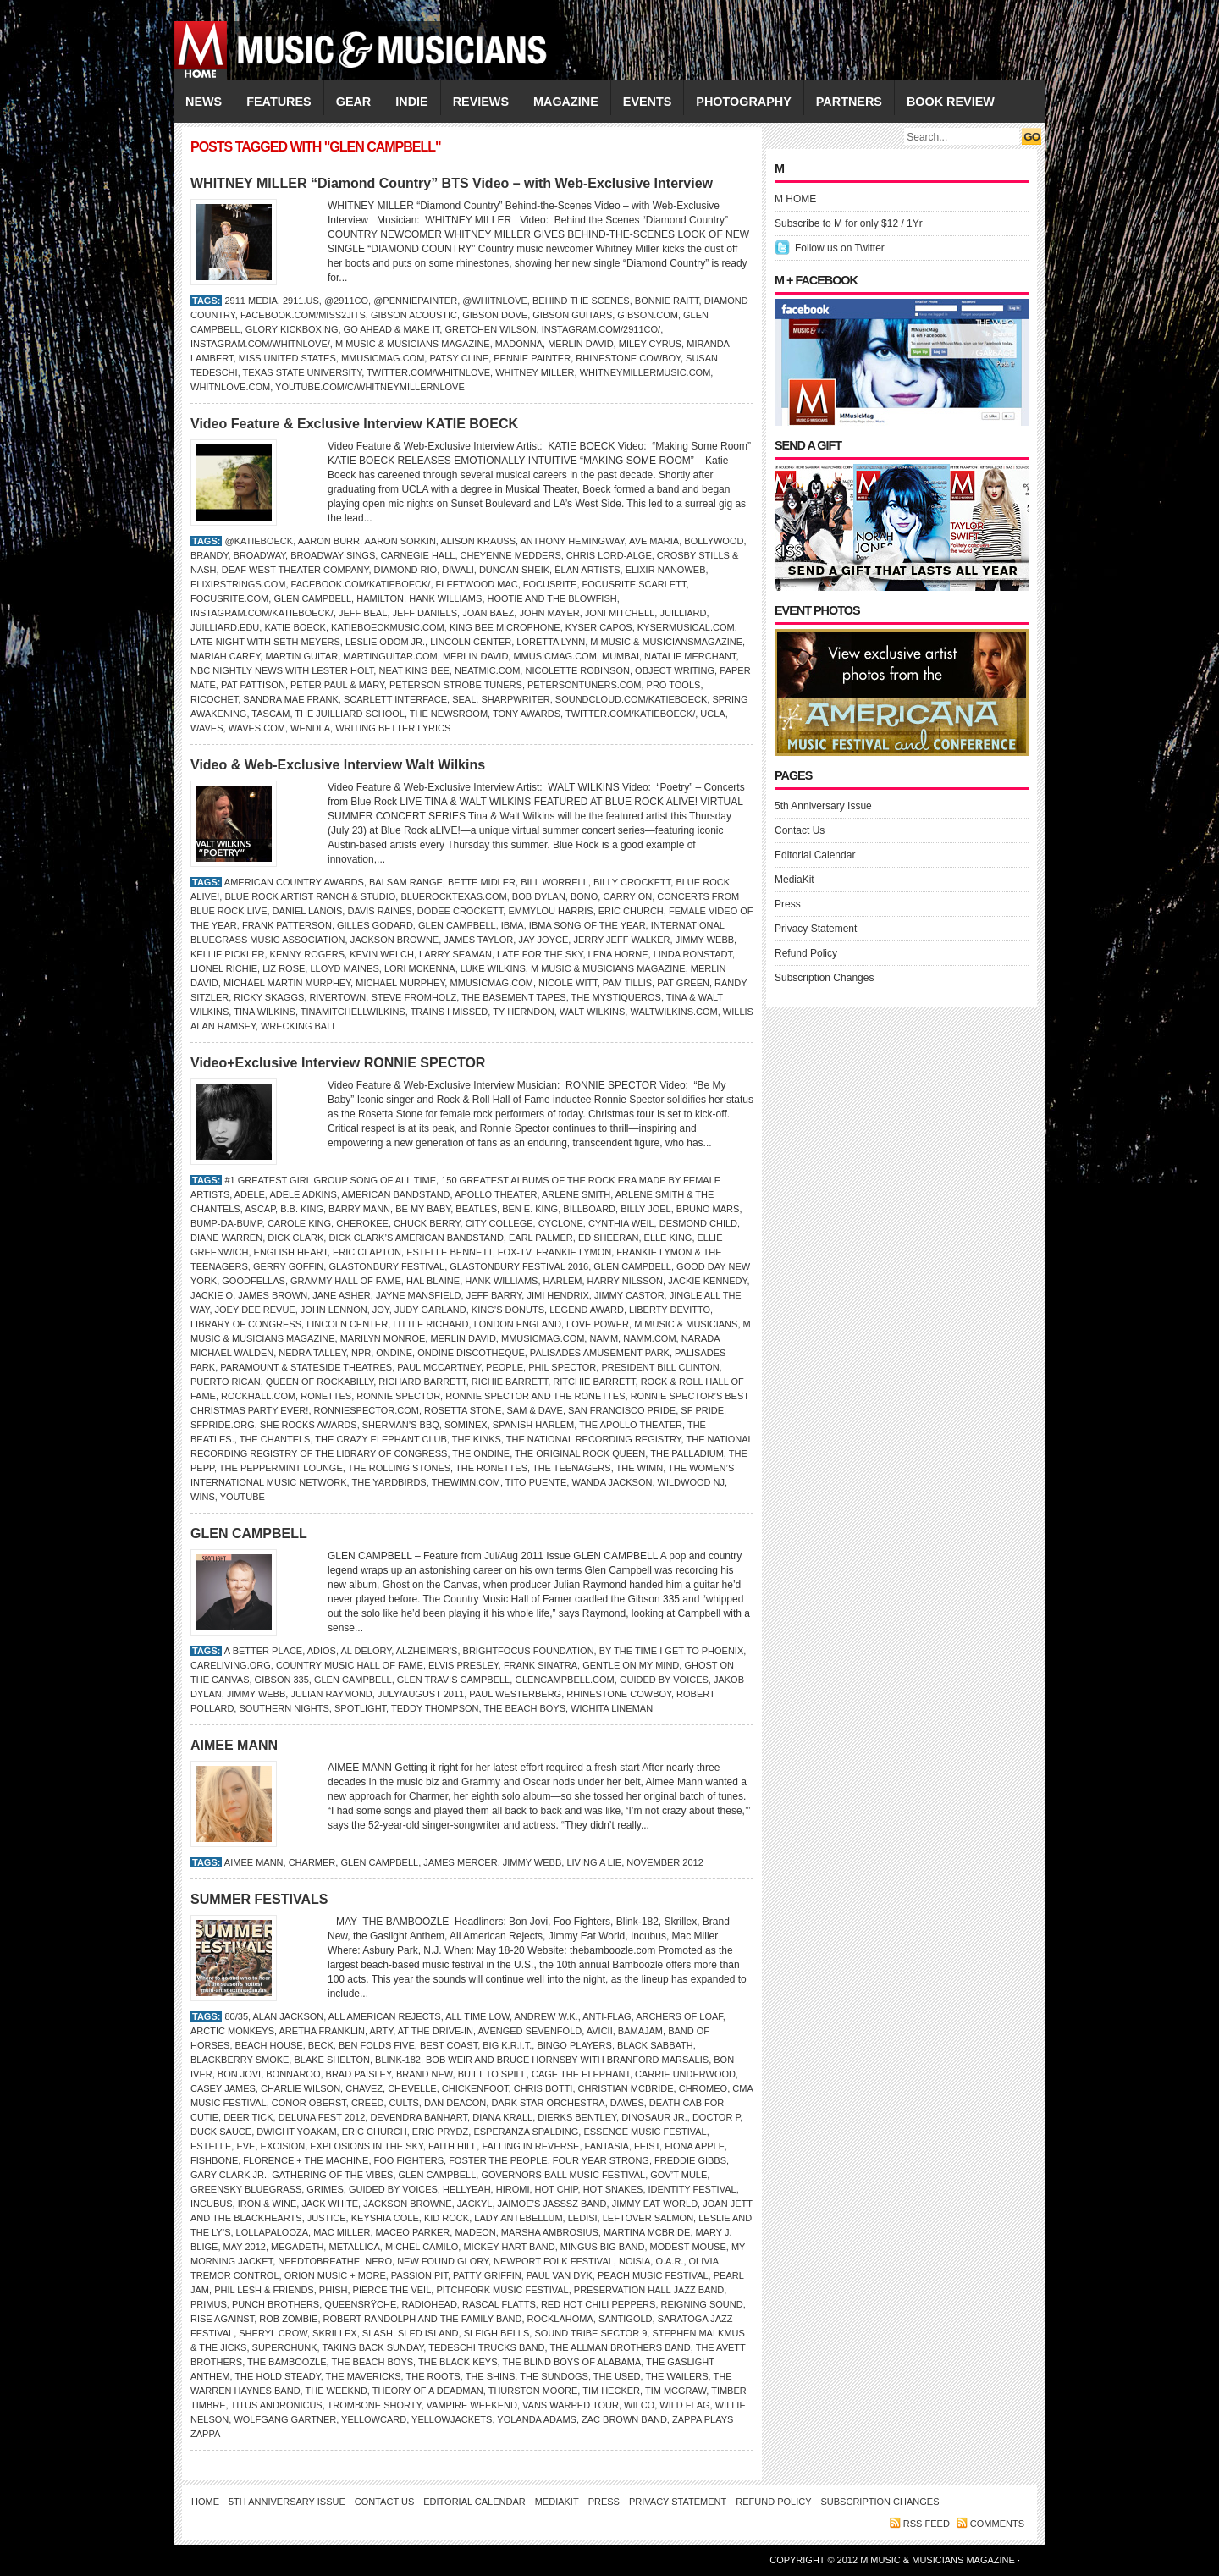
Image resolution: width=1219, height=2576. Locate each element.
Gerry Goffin (288, 1266)
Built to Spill (492, 2074)
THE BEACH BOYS (524, 1708)
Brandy (209, 555)
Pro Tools (674, 685)
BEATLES (476, 1209)
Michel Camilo (421, 2247)
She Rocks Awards (308, 1425)
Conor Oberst (309, 2103)
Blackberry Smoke (239, 2060)
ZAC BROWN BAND (624, 2419)
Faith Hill (452, 2146)
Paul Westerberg (515, 1694)
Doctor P (716, 2117)
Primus (208, 2304)
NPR (361, 1353)
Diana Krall (502, 2117)
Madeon (475, 2232)
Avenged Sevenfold (530, 2031)
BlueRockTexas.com (453, 896)
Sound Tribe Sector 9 (590, 2333)
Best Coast (448, 2045)
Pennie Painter (532, 358)
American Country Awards (294, 882)
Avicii (600, 2031)
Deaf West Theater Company (295, 570)
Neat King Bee (413, 670)
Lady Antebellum (518, 2218)
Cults (404, 2103)
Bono (584, 896)
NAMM (603, 1338)
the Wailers (676, 2376)
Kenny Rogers (307, 954)
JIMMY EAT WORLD (655, 2203)
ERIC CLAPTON (367, 1252)
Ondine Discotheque (471, 1353)
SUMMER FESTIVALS (259, 1899)
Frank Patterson (287, 925)
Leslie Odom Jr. (385, 642)
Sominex (466, 1425)
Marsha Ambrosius (549, 2232)
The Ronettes (491, 1468)
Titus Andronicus (276, 2405)
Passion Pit (419, 2275)
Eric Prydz (440, 2131)
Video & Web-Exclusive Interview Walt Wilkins (337, 765)
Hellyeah (467, 2189)
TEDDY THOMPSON (435, 1708)
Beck (321, 2045)
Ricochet (214, 699)
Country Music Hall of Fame (349, 1665)
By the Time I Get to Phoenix (671, 1651)
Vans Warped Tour (570, 2405)
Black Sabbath (655, 2045)
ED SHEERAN (608, 1238)
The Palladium (687, 1453)
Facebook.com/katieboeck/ (361, 584)
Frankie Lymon (573, 1252)
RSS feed (926, 2523)
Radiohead (428, 2304)
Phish (333, 2290)
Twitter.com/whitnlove (428, 372)
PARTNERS (849, 101)
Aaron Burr (329, 541)
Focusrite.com (229, 598)
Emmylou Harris (550, 911)
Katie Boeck (295, 627)
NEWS (203, 101)
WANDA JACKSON (611, 1482)
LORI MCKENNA (419, 968)
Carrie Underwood (685, 2074)
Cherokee (362, 1223)
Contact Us (800, 830)
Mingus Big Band (602, 2247)
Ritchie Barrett (594, 1381)
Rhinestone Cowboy (628, 358)
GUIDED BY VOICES (664, 1679)
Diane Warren (226, 1238)
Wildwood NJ (691, 1482)
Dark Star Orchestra (547, 2103)
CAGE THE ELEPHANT (581, 2074)
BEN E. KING (530, 1209)
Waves (206, 728)
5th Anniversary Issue (823, 806)
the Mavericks (363, 2376)
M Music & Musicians (685, 1324)
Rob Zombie (288, 2319)
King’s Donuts (508, 1310)
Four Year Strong (601, 2160)
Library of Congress (245, 1324)
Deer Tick (248, 2117)
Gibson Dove (494, 315)
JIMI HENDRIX (557, 1295)
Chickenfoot (475, 2088)
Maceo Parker (413, 2232)
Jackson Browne (394, 940)
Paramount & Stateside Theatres (306, 1367)
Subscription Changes (824, 978)
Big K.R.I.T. (507, 2045)
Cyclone (560, 1223)
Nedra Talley (312, 1353)
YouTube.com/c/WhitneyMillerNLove (370, 387)
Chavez (364, 2088)
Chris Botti (543, 2088)
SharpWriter (515, 699)
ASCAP (260, 1209)
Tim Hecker (611, 2391)
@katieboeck (258, 541)
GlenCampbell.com (564, 1679)
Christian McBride (626, 2088)
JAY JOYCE (543, 940)
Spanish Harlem (533, 1425)
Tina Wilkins (264, 1012)
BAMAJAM (640, 2031)
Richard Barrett (422, 1381)
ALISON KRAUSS (478, 541)
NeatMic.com (487, 670)
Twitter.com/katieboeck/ (630, 714)
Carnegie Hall (417, 555)
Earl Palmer (541, 1238)
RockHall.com (258, 1396)
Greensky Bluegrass (245, 2189)
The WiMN (640, 1468)
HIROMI (513, 2189)
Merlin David (580, 344)
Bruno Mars (708, 1209)
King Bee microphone (505, 627)
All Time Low (477, 2016)
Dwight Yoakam (296, 2131)
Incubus (211, 2203)
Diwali (458, 570)
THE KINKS (476, 1439)
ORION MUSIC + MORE (335, 2275)
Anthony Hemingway (573, 541)
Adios (321, 1651)
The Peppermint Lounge (281, 1468)
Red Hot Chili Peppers (598, 2304)
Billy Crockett (631, 882)
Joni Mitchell (620, 613)
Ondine (394, 1353)
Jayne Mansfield (418, 1295)
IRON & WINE (267, 2203)
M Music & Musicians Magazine (412, 344)
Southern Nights (283, 1708)
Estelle (210, 2146)
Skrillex (334, 2333)
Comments (997, 2523)
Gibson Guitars (572, 315)
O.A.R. (669, 2261)
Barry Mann (359, 1209)
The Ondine (481, 1453)
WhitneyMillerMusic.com (645, 372)
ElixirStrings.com (237, 584)
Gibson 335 (282, 1679)
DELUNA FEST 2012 (322, 2117)
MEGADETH (297, 2247)
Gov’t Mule (678, 2175)
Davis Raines (379, 911)
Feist (646, 2146)
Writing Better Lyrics (392, 728)
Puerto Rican (225, 1381)
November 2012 (664, 1862)
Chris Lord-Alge (609, 555)
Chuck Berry (427, 1223)
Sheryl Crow (273, 2333)
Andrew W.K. (545, 2016)
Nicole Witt (568, 983)
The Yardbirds (388, 1482)
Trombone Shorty (375, 2405)
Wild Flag (684, 2405)
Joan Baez (488, 613)
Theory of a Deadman (427, 2391)
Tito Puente (536, 1482)
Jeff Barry (494, 1295)
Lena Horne (618, 954)
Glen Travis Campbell (453, 1679)
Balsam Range (406, 882)
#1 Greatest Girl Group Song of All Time (330, 1180)
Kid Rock (446, 2218)
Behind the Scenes (581, 300)
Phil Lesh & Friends (264, 2290)
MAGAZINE (565, 101)
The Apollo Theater (630, 1425)
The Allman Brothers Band (619, 2347)
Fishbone (214, 2160)
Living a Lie (593, 1862)
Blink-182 (398, 2060)
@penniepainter (415, 300)
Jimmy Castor (629, 1295)
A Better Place (263, 1651)
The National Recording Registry (593, 1439)
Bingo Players (574, 2045)
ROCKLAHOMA (560, 2319)
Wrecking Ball (299, 1026)
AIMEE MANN (234, 1745)
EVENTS (647, 101)
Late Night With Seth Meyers (265, 642)
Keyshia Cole (385, 2218)
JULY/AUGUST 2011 (421, 1694)
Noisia (634, 2261)
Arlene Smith (576, 1194)
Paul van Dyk (560, 2275)
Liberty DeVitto (669, 1310)
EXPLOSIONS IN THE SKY (366, 2146)
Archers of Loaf (679, 2016)
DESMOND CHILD (698, 1223)
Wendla (310, 728)
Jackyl (475, 2203)
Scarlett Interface (395, 699)
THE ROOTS (433, 2376)
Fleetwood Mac (477, 584)
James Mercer (460, 1862)
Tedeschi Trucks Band (486, 2347)
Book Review (951, 101)
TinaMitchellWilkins (353, 1012)
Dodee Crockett (460, 911)
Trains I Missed (449, 1012)
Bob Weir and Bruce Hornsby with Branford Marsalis (567, 2060)
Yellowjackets (451, 2419)
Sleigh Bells (497, 2333)
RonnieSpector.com (366, 1410)
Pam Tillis (627, 983)
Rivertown (337, 997)
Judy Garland (430, 1310)
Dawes (627, 2103)
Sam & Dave (535, 1410)
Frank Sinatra (540, 1665)
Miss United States (287, 358)
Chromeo (703, 2088)
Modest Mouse (688, 2247)
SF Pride (702, 1410)
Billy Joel (646, 1209)
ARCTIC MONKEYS (232, 2031)
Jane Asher (341, 1295)
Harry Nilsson (625, 1281)
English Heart (291, 1252)
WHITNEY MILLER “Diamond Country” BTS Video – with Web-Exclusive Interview (451, 183)
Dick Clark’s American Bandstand (415, 1238)
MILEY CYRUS (650, 344)
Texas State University (302, 372)
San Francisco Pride (622, 1410)
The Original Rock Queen (580, 1453)
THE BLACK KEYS (458, 2362)
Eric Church (631, 911)
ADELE (249, 1194)
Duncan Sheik (514, 570)
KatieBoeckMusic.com (387, 627)
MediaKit (794, 879)
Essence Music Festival (644, 2131)
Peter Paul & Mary (337, 685)
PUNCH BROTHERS (275, 2304)
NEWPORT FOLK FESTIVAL (554, 2261)
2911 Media (250, 300)
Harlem (562, 1281)
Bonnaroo (293, 2074)
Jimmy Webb (705, 940)
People (504, 1367)
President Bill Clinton (660, 1367)
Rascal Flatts (499, 2304)
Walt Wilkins (592, 1012)
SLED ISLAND (428, 2333)
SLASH (377, 2333)
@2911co (346, 300)
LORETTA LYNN (550, 642)
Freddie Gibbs (690, 2160)
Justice (326, 2218)
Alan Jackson (288, 2016)
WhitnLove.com (230, 387)
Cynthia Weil (621, 1223)
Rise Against (222, 2319)
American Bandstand (395, 1194)
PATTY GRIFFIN (487, 2275)
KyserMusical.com (686, 627)
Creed (367, 2103)
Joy (380, 1310)
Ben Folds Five (377, 2045)
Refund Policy (806, 953)
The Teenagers (571, 1468)
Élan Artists (587, 570)
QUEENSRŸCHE (360, 2304)
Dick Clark (295, 1238)
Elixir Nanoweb (666, 570)
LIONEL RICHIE (223, 968)
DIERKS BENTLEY (577, 2117)
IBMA (512, 925)
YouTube (242, 1497)
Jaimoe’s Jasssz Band (552, 2203)
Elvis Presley (463, 1665)
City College (499, 1223)
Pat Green (683, 983)
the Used (617, 2376)
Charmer (312, 1862)
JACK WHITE (329, 2203)
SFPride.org (222, 1425)
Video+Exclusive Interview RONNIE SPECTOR (337, 1063)
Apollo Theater (496, 1194)
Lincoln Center (470, 642)
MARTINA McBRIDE (647, 2232)
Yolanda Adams (536, 2419)
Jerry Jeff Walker (621, 940)
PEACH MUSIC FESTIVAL (653, 2275)
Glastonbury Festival (386, 1266)
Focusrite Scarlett (634, 584)
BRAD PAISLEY (358, 2074)
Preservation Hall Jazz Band (649, 2290)
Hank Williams (445, 598)
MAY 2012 (244, 2247)
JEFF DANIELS (425, 613)
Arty (382, 2031)
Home (205, 2501)
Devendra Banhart (418, 2117)
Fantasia (607, 2146)
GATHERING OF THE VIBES (332, 2175)
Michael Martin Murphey (286, 983)
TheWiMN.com (466, 1482)
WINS (202, 1497)
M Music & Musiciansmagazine (666, 642)
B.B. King (301, 1209)
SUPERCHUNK (284, 2347)
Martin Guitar (301, 656)
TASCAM (270, 714)
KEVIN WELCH (382, 954)
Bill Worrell (554, 882)
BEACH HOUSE (269, 2045)
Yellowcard (373, 2419)
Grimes (324, 2189)
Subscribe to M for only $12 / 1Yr (849, 223)
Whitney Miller (534, 372)
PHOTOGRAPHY (743, 101)
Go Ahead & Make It (392, 329)
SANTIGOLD (625, 2319)
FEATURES (279, 101)
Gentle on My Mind (630, 1665)
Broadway (260, 555)
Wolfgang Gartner (285, 2419)
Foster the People (498, 2160)
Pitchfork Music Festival (502, 2290)
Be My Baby (422, 1209)
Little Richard (430, 1324)
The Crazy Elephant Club (380, 1439)
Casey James (223, 2088)
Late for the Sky (539, 954)
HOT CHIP (556, 2189)
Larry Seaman (455, 954)
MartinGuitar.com (390, 656)
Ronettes (326, 1396)
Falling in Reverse (530, 2146)
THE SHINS (491, 2376)
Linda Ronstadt (693, 954)
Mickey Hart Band (508, 2247)
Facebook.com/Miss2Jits (303, 315)
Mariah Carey (225, 656)
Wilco (639, 2405)
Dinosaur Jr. (654, 2117)
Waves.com (257, 728)
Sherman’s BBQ (400, 1425)
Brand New (424, 2074)
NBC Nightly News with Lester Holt (281, 670)
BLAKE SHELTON (331, 2060)
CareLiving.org (230, 1665)
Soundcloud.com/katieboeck (631, 699)
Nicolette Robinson (577, 670)
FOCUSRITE (550, 584)
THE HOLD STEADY (277, 2376)
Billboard (589, 1209)
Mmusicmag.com (382, 358)
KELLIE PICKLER (227, 954)
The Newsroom (449, 714)
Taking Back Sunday (373, 2347)
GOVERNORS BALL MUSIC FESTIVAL (563, 2175)
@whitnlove (494, 300)
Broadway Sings (332, 555)
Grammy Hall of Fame (345, 1281)
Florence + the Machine (305, 2160)
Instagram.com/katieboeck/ (262, 613)
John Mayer (549, 613)
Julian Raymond (331, 1694)
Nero (378, 2261)
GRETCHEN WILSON (490, 329)
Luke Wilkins (493, 968)
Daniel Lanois (308, 911)
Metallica (353, 2247)
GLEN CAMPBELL (312, 598)
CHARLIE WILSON (300, 2088)
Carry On (627, 896)
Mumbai (620, 656)
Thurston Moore (533, 2391)
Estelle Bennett (449, 1252)
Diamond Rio (406, 570)
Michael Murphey (400, 983)
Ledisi (583, 2218)
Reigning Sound (702, 2304)
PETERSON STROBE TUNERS (455, 685)
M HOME (795, 199)
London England (517, 1324)
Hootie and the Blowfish (552, 598)
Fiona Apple (695, 2146)
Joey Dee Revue (255, 1310)
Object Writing (674, 670)
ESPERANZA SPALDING (525, 2131)
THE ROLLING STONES (399, 1468)
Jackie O (211, 1295)
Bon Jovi (239, 2074)
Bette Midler (482, 882)
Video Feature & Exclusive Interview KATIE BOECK (354, 423)
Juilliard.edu (224, 627)
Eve (245, 2146)
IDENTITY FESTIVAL (692, 2189)
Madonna (519, 344)
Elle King (668, 1238)
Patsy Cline (458, 358)
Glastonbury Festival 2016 (519, 1266)
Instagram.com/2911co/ (601, 329)
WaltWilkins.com (673, 1012)
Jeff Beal (363, 613)
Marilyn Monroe (383, 1338)
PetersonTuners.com (584, 685)
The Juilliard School (350, 714)
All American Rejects (384, 2016)
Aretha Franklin (322, 2031)
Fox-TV (514, 1252)
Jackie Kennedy (707, 1281)
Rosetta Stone (462, 1410)
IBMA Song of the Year (587, 925)
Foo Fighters (409, 2160)
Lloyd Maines (344, 968)
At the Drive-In (435, 2031)
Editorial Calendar (815, 855)
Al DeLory (365, 1651)
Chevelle (412, 2088)
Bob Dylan (538, 896)
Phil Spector (562, 1367)
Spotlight (360, 1708)
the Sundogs (554, 2376)
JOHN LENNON (334, 1310)
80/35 (236, 2016)
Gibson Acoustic (414, 315)
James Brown (272, 1295)
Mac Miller (341, 2232)
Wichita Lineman (612, 1708)
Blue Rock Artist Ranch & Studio (309, 896)
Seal (464, 699)
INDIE (411, 101)
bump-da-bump (226, 1223)
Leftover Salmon (648, 2218)
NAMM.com (649, 1338)
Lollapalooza (272, 2232)
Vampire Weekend (472, 2405)
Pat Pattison (253, 685)
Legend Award (586, 1310)
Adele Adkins (302, 1194)
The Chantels (275, 1439)
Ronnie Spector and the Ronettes (535, 1396)
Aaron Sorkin (400, 541)
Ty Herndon (523, 1012)
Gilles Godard (375, 925)
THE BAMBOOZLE (287, 2362)
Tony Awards (526, 714)
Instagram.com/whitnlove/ (260, 344)
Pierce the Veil (392, 2290)
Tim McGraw (675, 2391)
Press (788, 904)
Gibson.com (647, 315)
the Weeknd (336, 2391)
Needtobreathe (319, 2261)
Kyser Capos (598, 627)
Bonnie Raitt (667, 300)
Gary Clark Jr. (228, 2175)
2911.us (301, 300)
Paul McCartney (439, 1367)
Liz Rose (283, 968)
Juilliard (682, 613)
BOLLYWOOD (713, 541)
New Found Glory (442, 2261)
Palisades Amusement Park (600, 1353)
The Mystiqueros (616, 997)
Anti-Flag (606, 2016)
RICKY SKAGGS (269, 997)
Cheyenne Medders (511, 555)
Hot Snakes (613, 2189)
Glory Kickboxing (292, 329)
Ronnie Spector (398, 1396)
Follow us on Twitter (840, 248)
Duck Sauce (220, 2131)
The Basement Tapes (513, 997)
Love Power (597, 1324)
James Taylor (478, 940)
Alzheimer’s (427, 1651)
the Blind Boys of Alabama (571, 2362)
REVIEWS (481, 101)
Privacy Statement (816, 929)
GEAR (354, 101)
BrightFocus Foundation (528, 1651)
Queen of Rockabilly (319, 1381)
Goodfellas (253, 1281)
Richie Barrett (510, 1381)
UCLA (712, 714)
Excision (283, 2146)
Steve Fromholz (413, 997)
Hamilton (380, 598)
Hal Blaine (433, 1281)
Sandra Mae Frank (290, 699)
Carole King (299, 1223)
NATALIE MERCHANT (690, 656)
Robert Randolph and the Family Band (422, 2319)
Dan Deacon (455, 2103)
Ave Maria (654, 541)
